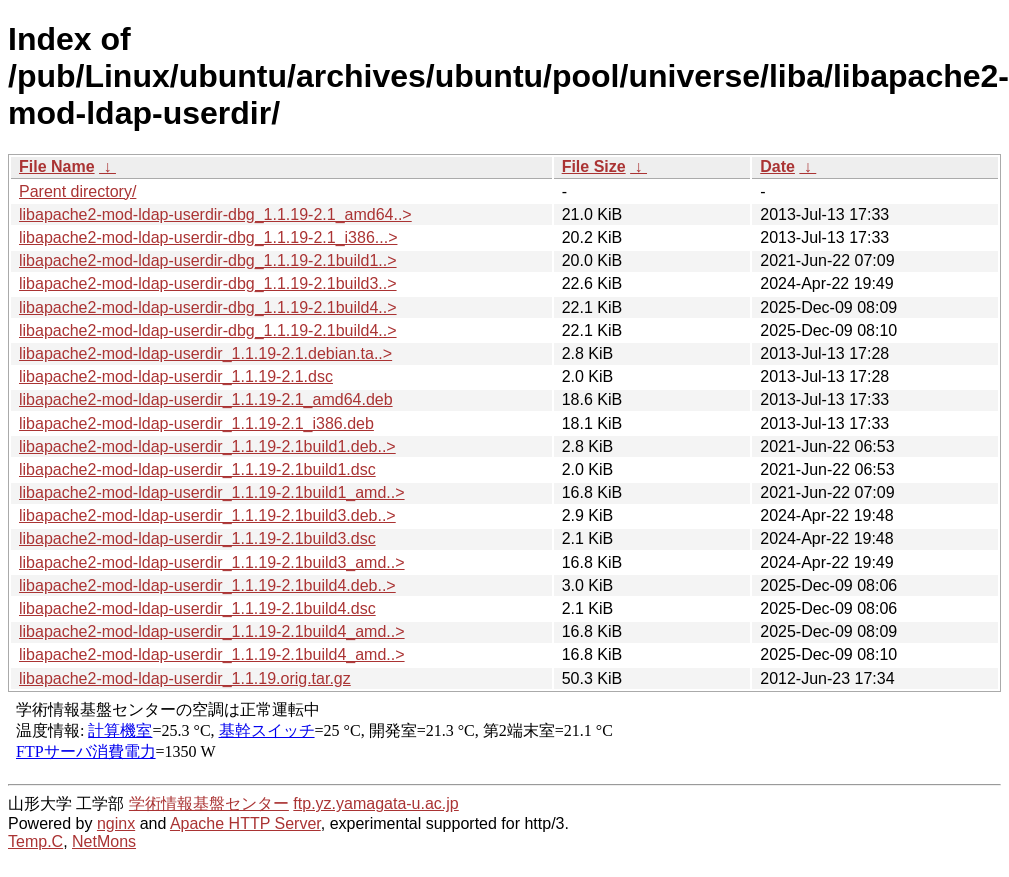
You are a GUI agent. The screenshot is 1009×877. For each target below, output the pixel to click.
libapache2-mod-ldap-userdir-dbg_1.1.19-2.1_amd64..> (215, 214)
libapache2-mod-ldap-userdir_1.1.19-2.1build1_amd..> (212, 492)
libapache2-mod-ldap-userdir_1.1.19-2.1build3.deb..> (207, 515)
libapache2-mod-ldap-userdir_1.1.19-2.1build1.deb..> (207, 446)
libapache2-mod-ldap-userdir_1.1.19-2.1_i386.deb (196, 423)
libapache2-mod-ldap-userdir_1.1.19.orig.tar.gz (185, 678)
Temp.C (35, 841)
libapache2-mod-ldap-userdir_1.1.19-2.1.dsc (176, 376)
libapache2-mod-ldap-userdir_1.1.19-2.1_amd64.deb (206, 399)
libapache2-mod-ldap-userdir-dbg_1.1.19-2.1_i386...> (208, 237)
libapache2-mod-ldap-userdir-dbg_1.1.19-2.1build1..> (208, 260)
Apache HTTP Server (245, 823)
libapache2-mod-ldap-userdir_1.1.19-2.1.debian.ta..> (205, 353)
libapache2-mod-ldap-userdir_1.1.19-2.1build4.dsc (197, 608)
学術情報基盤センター (209, 803)
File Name (57, 166)
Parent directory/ (77, 191)
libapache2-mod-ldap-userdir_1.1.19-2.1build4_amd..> (212, 631)
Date (777, 166)
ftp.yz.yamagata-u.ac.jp (375, 803)
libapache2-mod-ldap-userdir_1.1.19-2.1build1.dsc (197, 469)
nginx (116, 823)
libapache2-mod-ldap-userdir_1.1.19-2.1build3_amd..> (212, 562)
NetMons (104, 841)
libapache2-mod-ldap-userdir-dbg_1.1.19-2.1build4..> (208, 307)
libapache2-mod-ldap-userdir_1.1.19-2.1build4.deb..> (207, 585)
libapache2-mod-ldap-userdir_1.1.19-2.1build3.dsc (197, 538)
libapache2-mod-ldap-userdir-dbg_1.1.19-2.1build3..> (208, 283)
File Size (594, 166)
